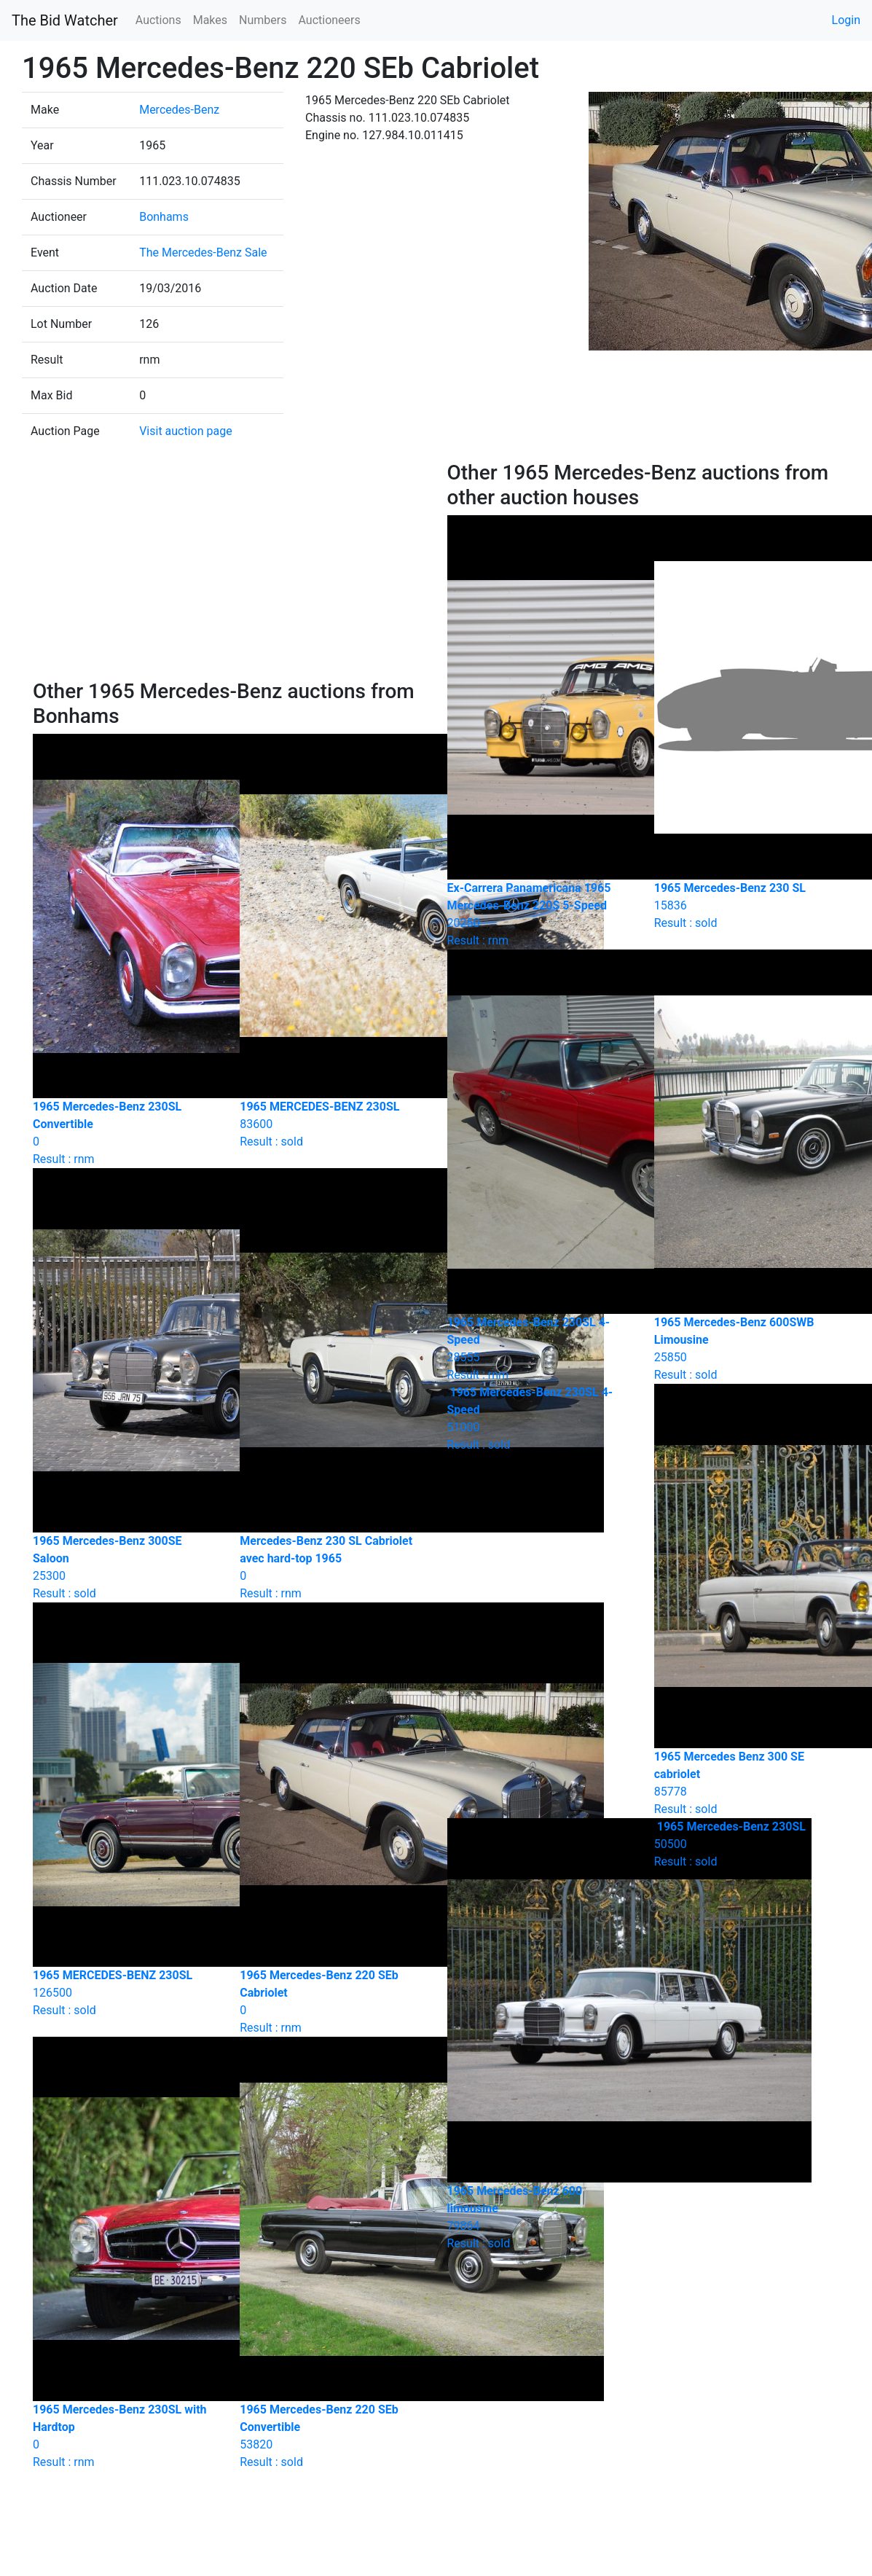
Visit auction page (185, 431)
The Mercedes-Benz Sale (203, 252)
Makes (210, 20)
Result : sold (539, 1418)
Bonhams (164, 217)
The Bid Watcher (65, 20)
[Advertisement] (228, 570)
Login (846, 20)
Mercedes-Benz (179, 110)
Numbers (262, 20)
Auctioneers (329, 20)
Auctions (158, 20)
